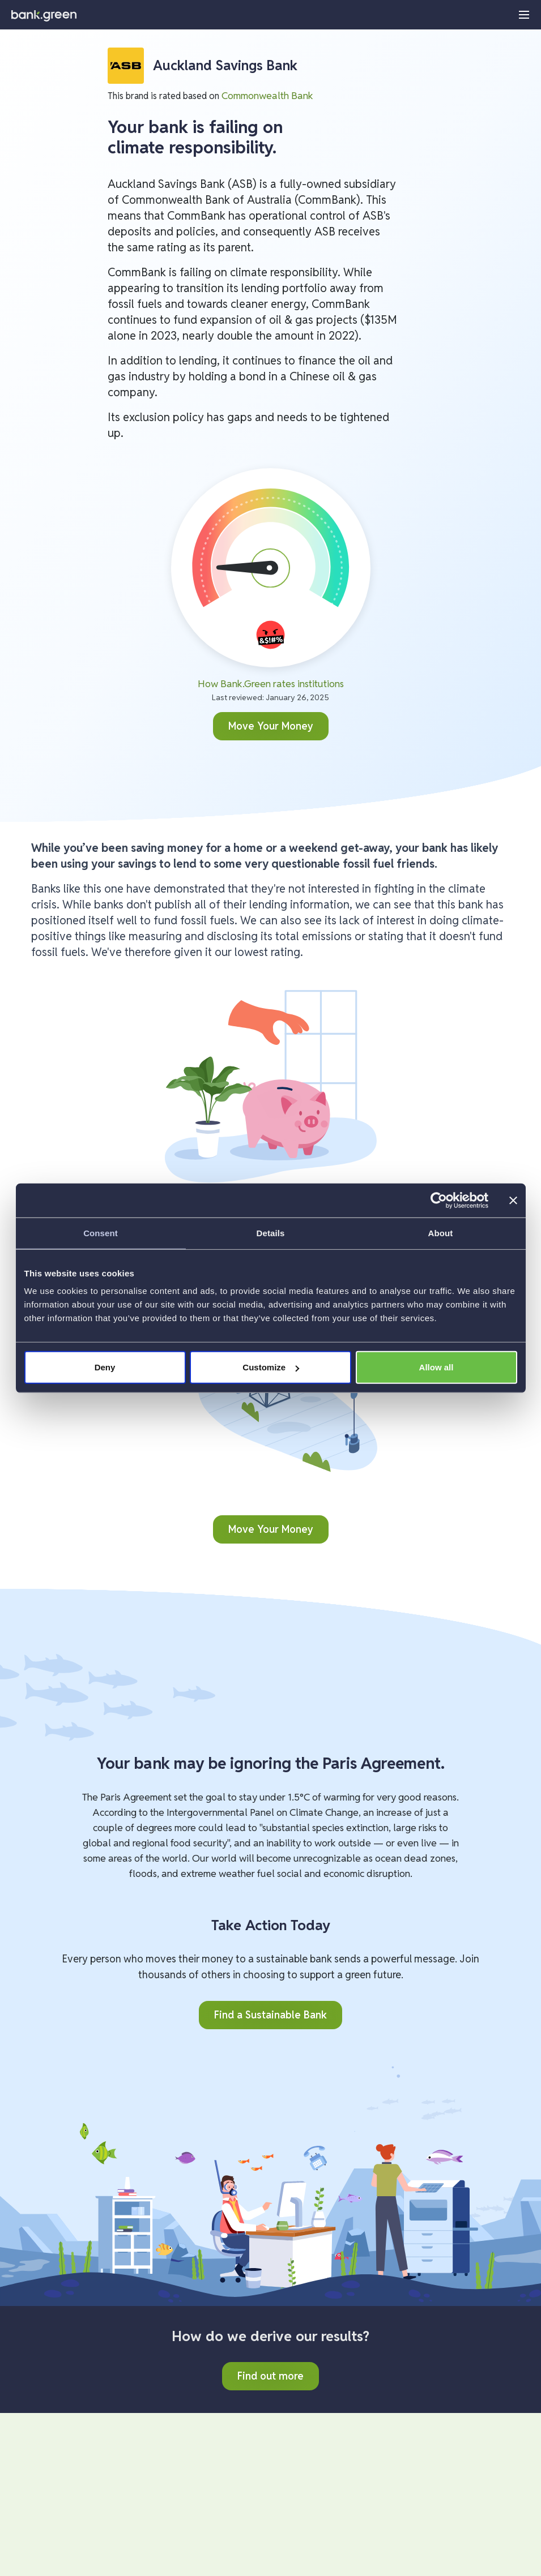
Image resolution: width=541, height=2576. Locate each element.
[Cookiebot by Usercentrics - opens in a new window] (438, 1199)
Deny (105, 1367)
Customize (270, 1367)
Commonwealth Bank (267, 95)
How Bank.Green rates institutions (271, 683)
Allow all (436, 1367)
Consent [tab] (100, 1232)
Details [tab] (271, 1232)
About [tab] (440, 1232)
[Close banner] (513, 1200)
